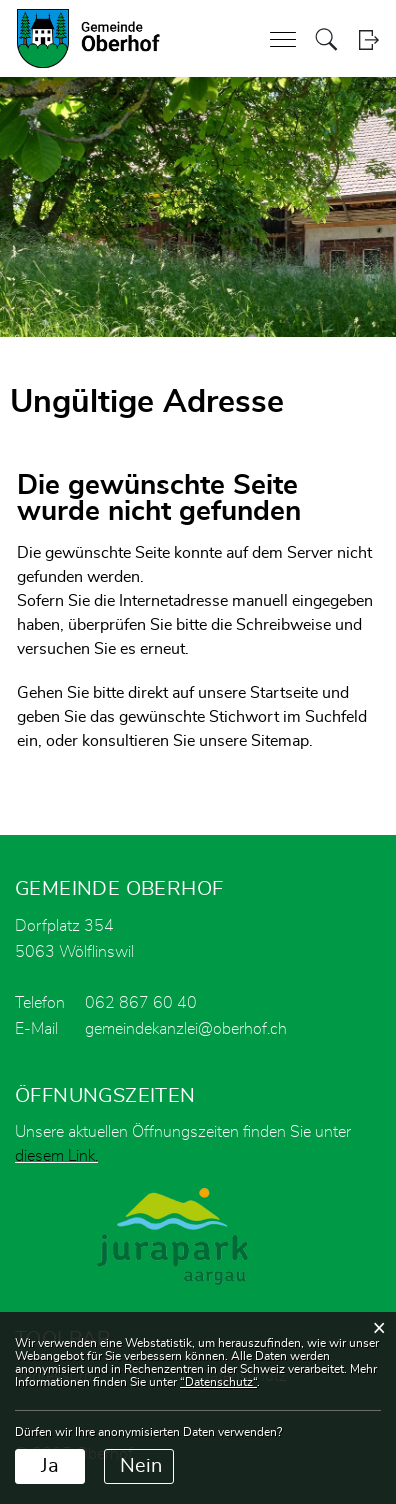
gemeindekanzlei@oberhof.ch (186, 1029)
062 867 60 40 (141, 1003)
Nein (141, 1466)
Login (368, 39)
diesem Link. (56, 1156)
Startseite (284, 693)
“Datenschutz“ (218, 1382)
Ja (50, 1466)
